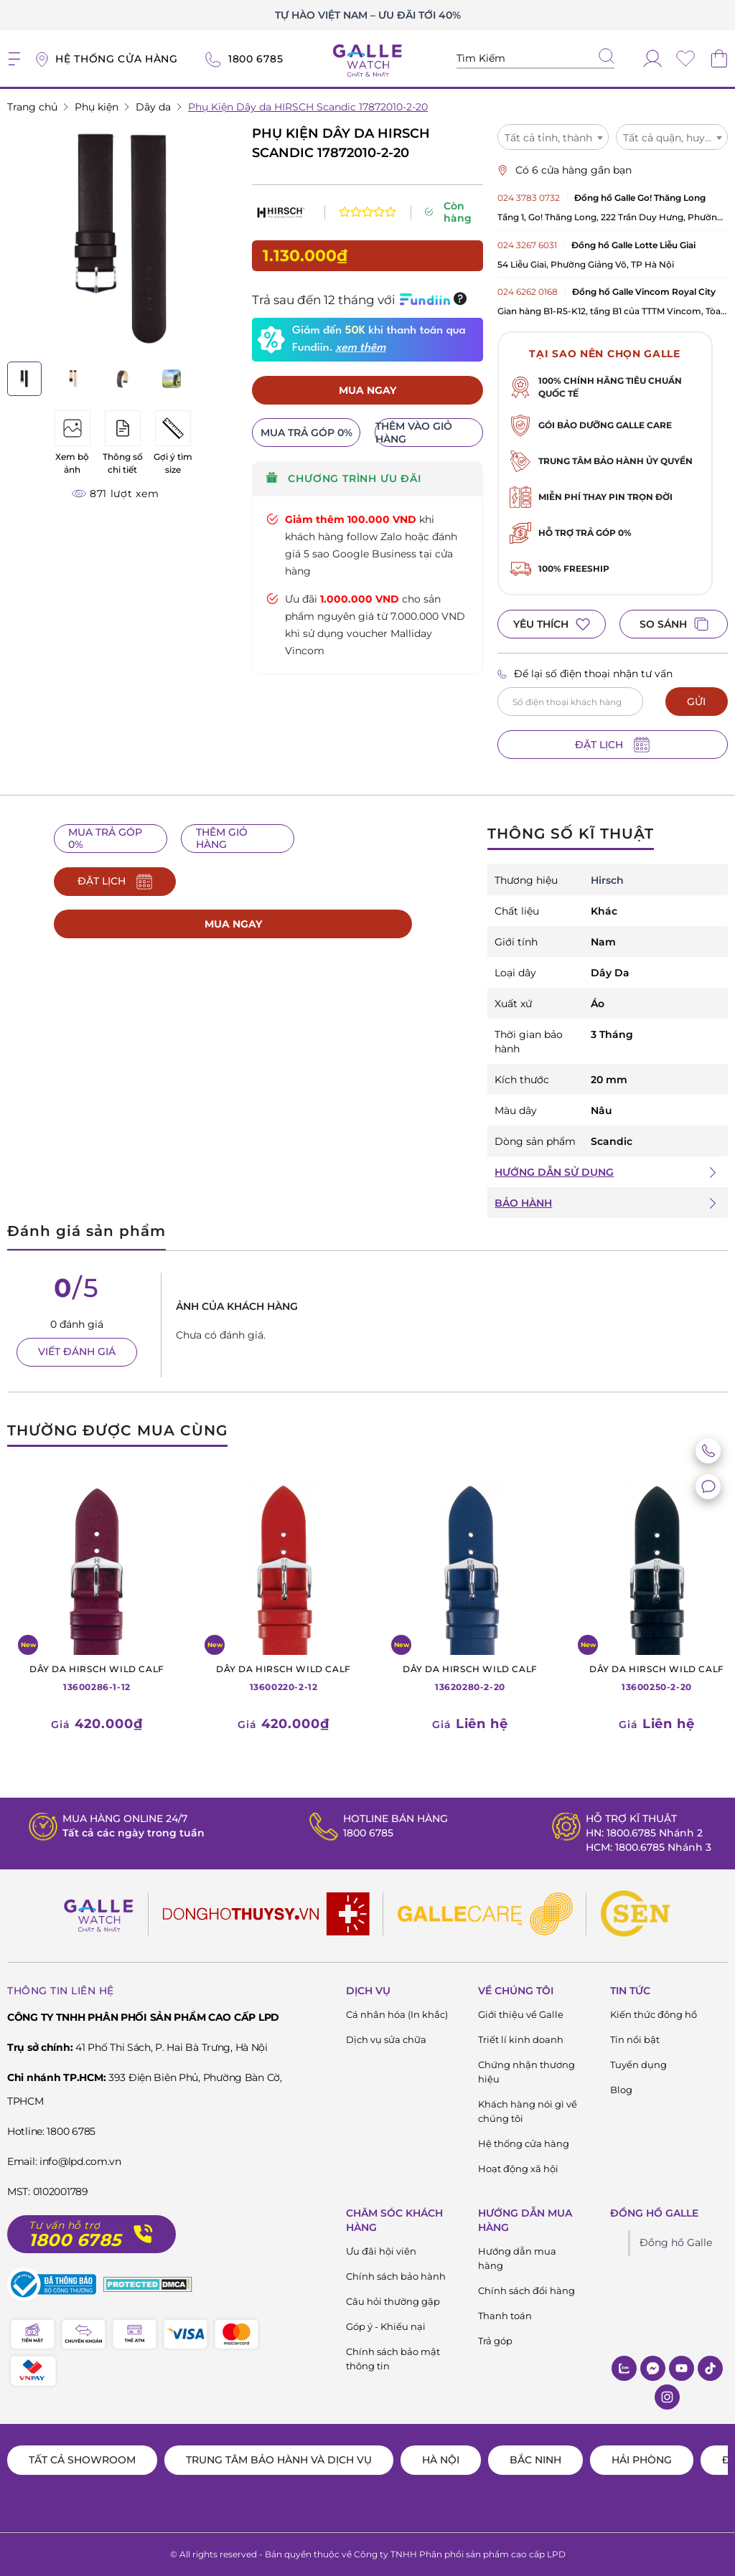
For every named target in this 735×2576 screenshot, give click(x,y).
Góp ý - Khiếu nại (386, 2326)
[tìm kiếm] (606, 57)
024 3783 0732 (528, 197)
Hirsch (607, 880)
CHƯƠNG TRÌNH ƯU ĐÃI (343, 479)
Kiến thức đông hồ (653, 2014)
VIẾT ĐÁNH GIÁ (77, 1351)
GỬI (696, 701)
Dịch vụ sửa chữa (386, 2039)
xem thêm (360, 348)
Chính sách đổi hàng (526, 2290)
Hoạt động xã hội (518, 2168)
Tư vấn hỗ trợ (64, 2226)
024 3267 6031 (527, 245)
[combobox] (553, 137)
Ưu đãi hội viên (381, 2251)
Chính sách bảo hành (396, 2276)
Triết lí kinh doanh (520, 2039)
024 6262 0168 (527, 291)
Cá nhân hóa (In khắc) (397, 2014)
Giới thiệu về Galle (520, 2014)
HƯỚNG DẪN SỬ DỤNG (554, 1172)
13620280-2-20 (470, 1677)
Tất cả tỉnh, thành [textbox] (548, 137)
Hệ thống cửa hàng (523, 2143)
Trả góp (495, 2340)
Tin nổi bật (635, 2039)
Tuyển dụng (638, 2064)
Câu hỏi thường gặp (393, 2301)
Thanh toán (505, 2315)
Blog (621, 2089)
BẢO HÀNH (523, 1203)
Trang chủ (32, 106)
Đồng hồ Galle (676, 2242)
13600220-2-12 (283, 1677)
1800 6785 (368, 1832)
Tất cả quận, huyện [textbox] (670, 137)
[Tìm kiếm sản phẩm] (535, 58)
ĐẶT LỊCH (612, 744)
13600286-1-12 (97, 1677)
